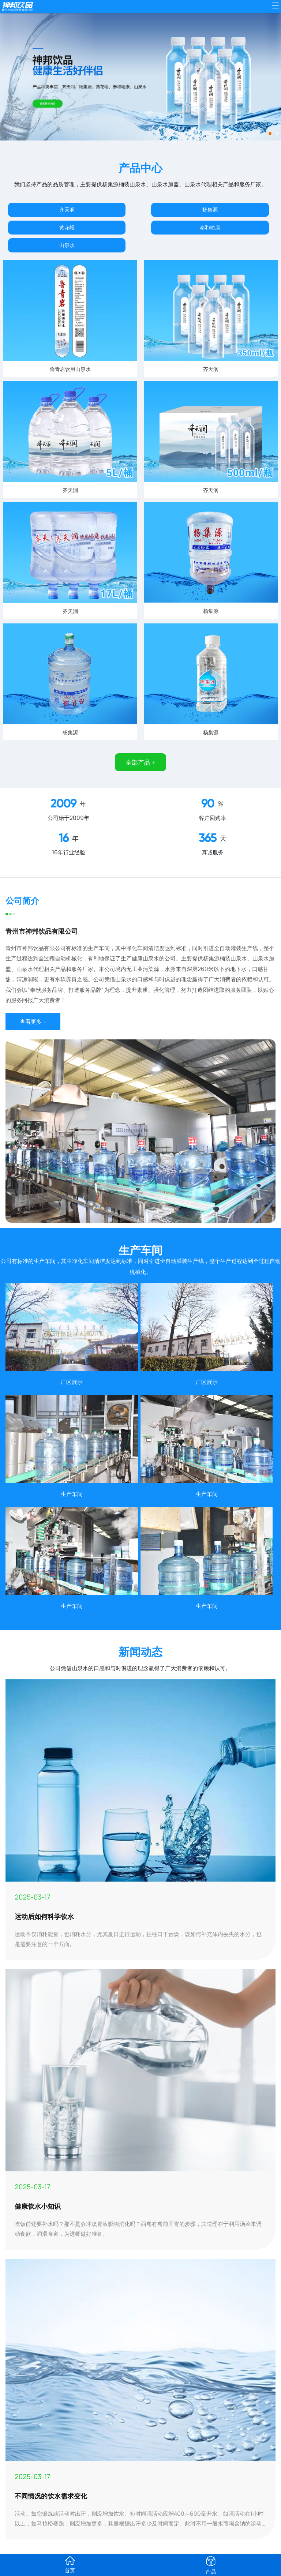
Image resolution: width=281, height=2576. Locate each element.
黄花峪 (67, 227)
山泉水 (67, 244)
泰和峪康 (210, 227)
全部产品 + (140, 762)
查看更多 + (33, 1021)
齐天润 (67, 209)
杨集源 (210, 209)
